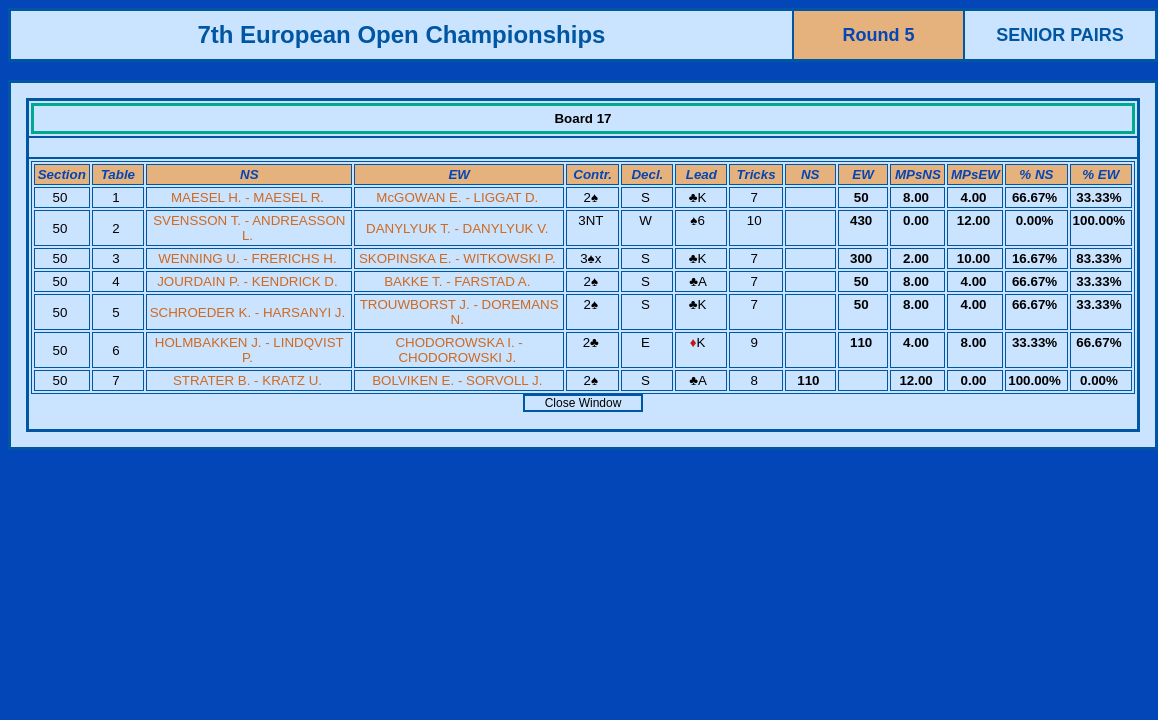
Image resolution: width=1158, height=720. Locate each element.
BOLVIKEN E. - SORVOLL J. (457, 380)
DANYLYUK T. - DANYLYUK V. (457, 228)
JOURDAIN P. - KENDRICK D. (247, 281)
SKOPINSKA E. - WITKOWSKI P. (457, 258)
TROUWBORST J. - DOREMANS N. (459, 312)
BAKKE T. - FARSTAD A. (457, 281)
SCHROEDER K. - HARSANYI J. (248, 312)
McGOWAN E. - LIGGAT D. (457, 197)
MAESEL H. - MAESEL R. (247, 197)
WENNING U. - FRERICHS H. (247, 258)
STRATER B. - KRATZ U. (247, 380)
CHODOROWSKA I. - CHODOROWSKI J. (458, 350)
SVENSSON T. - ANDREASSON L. (249, 228)
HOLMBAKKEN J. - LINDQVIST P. (249, 350)
